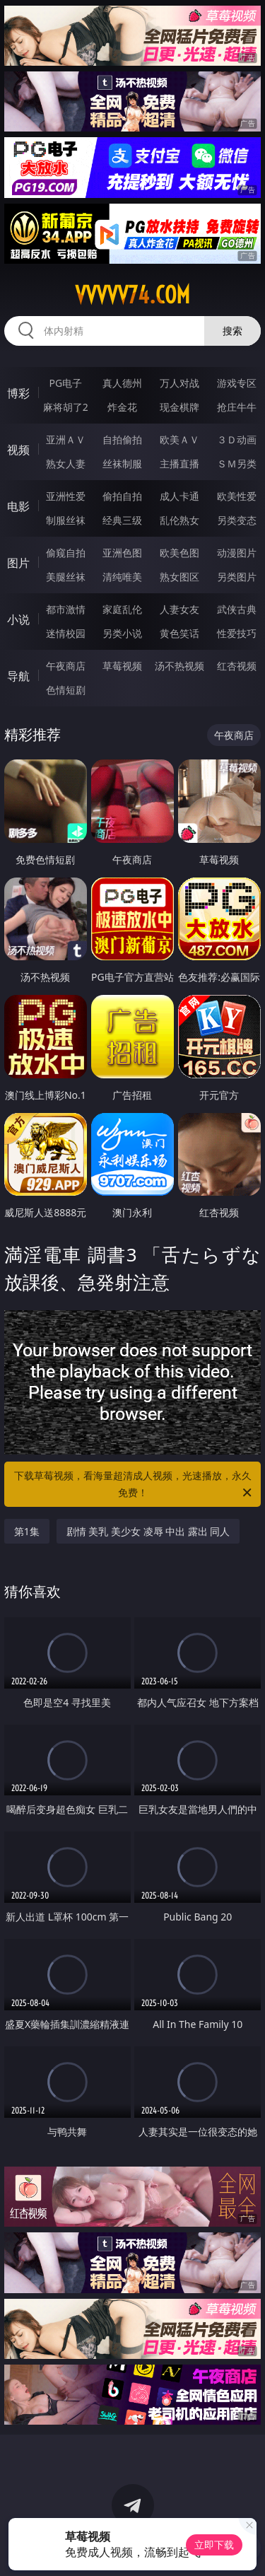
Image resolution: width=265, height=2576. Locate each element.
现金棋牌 (179, 407)
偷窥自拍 (66, 552)
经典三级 (122, 520)
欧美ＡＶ (179, 439)
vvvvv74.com (132, 295)
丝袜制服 (122, 463)
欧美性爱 (237, 496)
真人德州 (122, 383)
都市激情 (66, 609)
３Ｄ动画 (237, 439)
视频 (18, 449)
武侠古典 (237, 609)
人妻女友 (179, 609)
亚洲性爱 (66, 496)
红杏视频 (237, 665)
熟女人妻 (66, 463)
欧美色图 (179, 552)
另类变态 (237, 520)
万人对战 (179, 383)
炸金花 (122, 407)
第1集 (27, 1531)
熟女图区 (179, 576)
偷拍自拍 (122, 496)
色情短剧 (66, 690)
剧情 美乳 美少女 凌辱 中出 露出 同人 (148, 1531)
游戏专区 (237, 383)
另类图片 (237, 576)
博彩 (18, 393)
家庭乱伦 (122, 609)
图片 (18, 563)
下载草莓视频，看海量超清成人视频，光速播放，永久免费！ (134, 1485)
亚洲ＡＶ (66, 439)
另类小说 (122, 633)
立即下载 (214, 2544)
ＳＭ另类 (237, 463)
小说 (18, 619)
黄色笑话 (179, 633)
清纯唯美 (122, 576)
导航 (18, 676)
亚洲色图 (122, 552)
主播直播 (179, 463)
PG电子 (65, 383)
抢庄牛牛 (237, 407)
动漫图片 (237, 552)
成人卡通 (179, 496)
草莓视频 (122, 665)
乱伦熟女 (179, 520)
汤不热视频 (179, 665)
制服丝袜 (66, 520)
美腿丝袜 (66, 576)
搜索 (232, 330)
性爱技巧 (237, 633)
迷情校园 (66, 633)
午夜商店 (66, 665)
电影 (18, 506)
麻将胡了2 (65, 407)
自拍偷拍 (122, 439)
